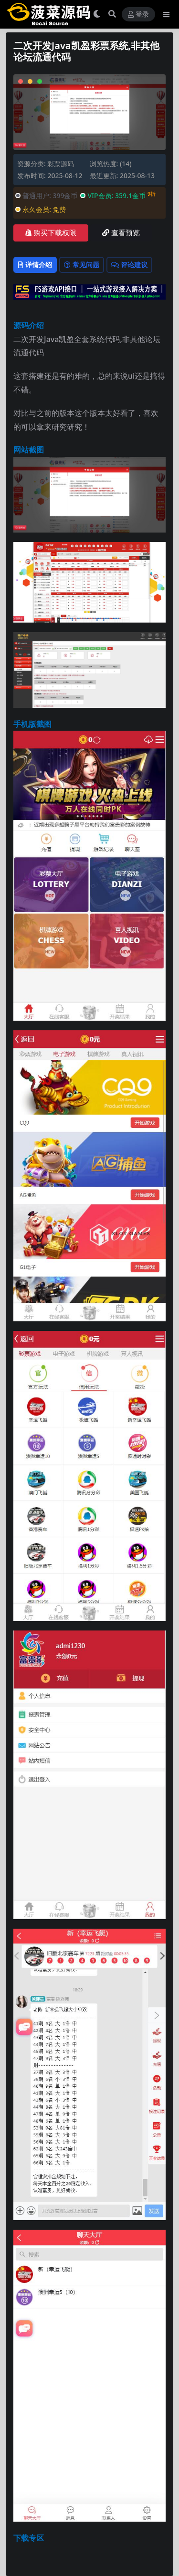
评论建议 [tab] (129, 264)
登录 (138, 14)
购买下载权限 (50, 233)
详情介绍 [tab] (35, 264)
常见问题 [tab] (81, 264)
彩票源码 (60, 163)
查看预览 (121, 233)
